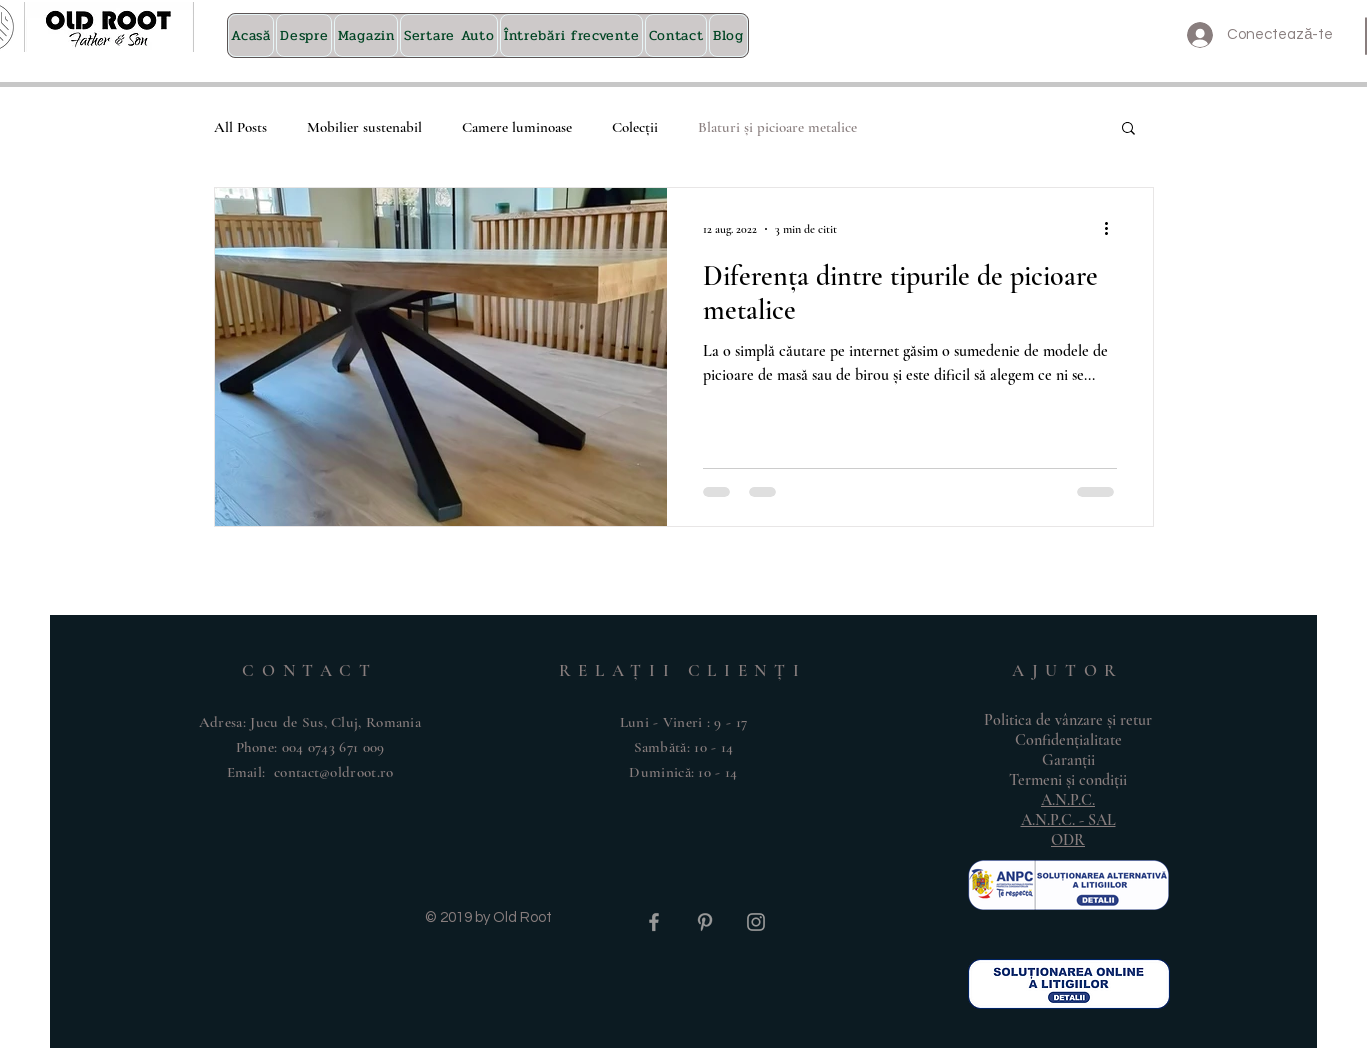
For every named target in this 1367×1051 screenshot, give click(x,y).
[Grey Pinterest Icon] (705, 922)
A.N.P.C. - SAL (1068, 820)
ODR (1068, 840)
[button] (1128, 129)
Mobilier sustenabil (364, 127)
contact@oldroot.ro (333, 772)
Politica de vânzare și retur (1068, 720)
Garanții (1068, 760)
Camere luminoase (517, 127)
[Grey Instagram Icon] (756, 922)
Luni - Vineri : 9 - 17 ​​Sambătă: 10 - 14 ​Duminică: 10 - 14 (684, 747)
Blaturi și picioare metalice (777, 127)
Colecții (635, 127)
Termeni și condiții (1068, 780)
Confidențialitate (1068, 740)
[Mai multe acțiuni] (1114, 229)
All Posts (240, 127)
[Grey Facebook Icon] (654, 922)
